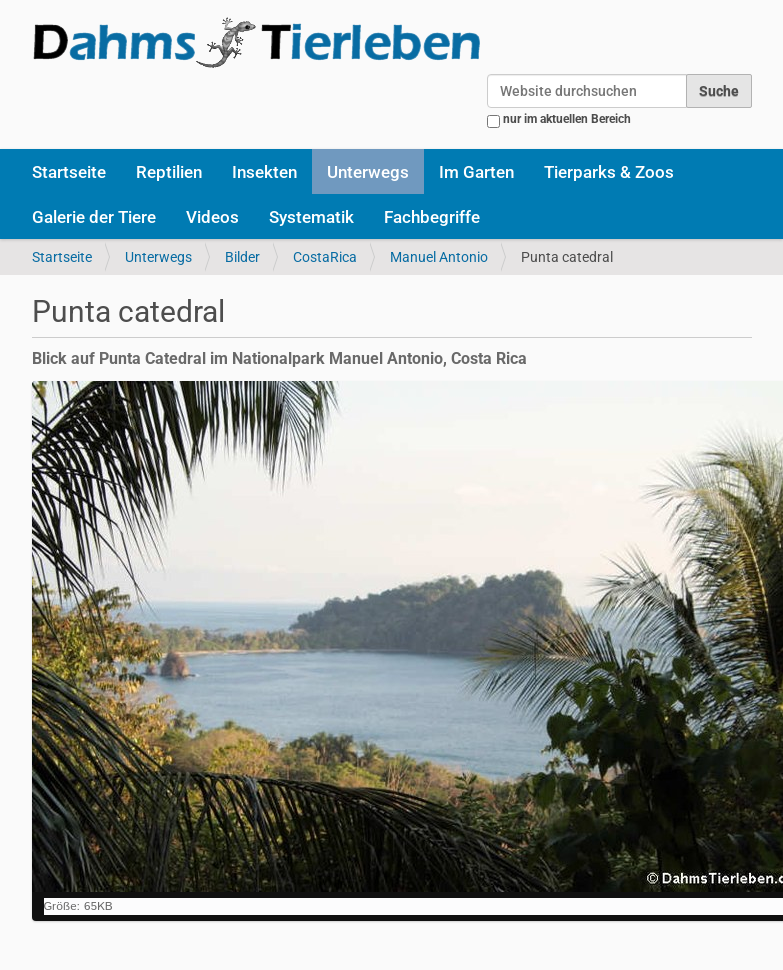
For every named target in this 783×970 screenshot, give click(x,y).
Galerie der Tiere (94, 217)
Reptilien (169, 172)
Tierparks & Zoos (609, 172)
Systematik (311, 217)
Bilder (242, 257)
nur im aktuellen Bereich (567, 119)
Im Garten (476, 172)
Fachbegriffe (432, 217)
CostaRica (325, 257)
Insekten (264, 172)
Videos (212, 217)
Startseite (69, 172)
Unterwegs (368, 172)
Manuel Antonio (439, 257)
